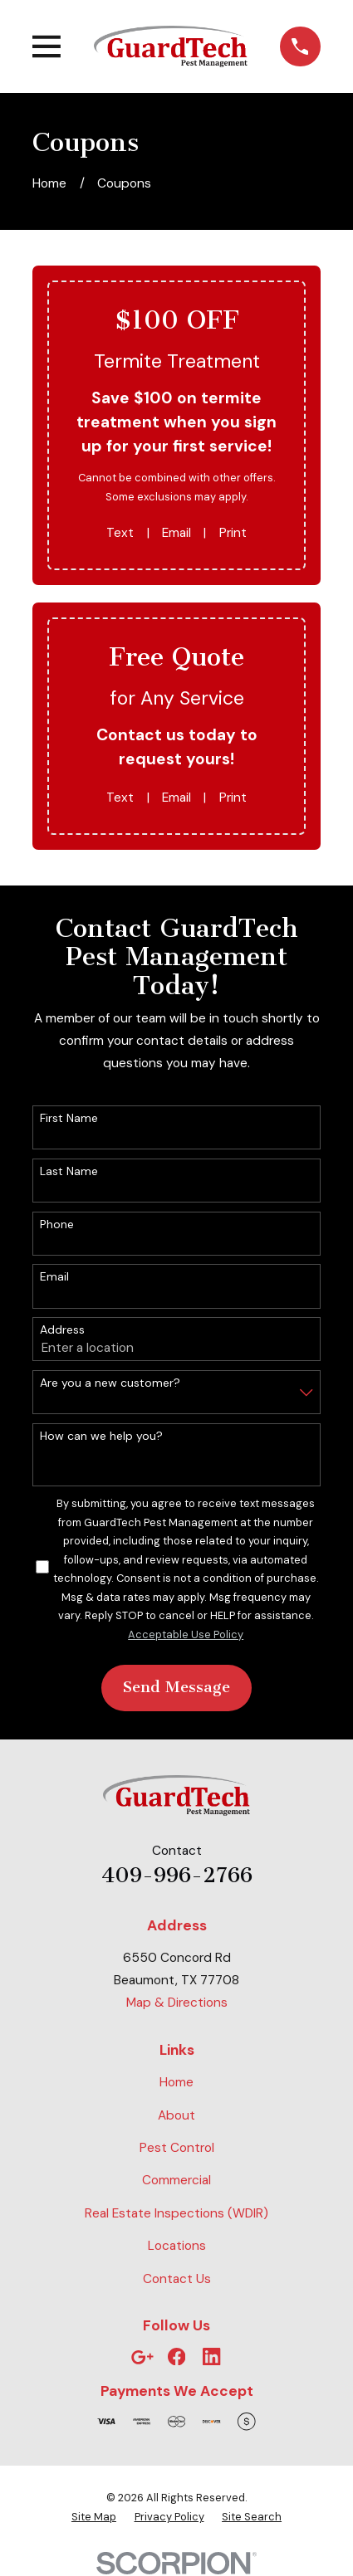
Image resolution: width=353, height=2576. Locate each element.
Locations (177, 2245)
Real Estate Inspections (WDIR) (176, 2213)
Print (233, 532)
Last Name (69, 1171)
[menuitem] (93, 2517)
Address (62, 1330)
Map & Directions (177, 2002)
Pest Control (177, 2147)
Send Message (176, 1687)
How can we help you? (101, 1436)
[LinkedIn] (212, 2357)
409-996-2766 (176, 1875)
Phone (57, 1224)
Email (176, 532)
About (176, 2115)
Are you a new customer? (110, 1383)
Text (120, 532)
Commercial (176, 2180)
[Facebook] (177, 2357)
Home (176, 2082)
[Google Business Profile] (142, 2357)
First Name (69, 1118)
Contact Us (177, 2279)
